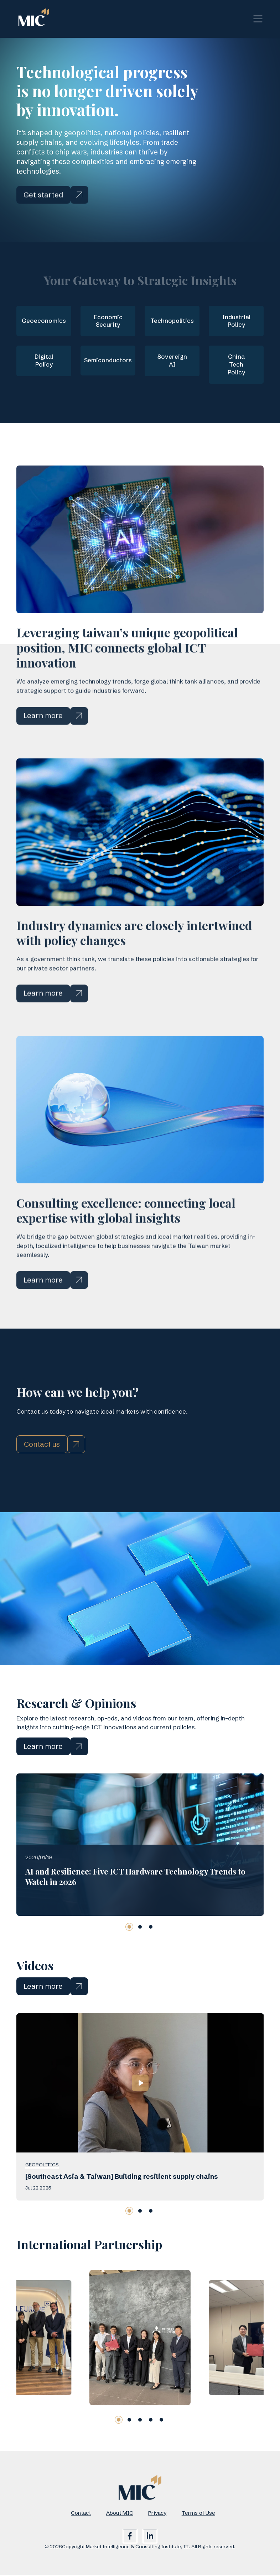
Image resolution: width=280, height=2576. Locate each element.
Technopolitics (172, 321)
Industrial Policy (236, 321)
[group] (140, 2373)
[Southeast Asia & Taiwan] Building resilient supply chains (121, 2212)
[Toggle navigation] (258, 19)
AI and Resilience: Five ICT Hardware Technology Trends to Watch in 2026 (135, 1912)
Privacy (157, 2514)
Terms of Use (198, 2514)
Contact (81, 2514)
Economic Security (108, 321)
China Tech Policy (236, 365)
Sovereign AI (172, 361)
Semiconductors (108, 361)
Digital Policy (44, 361)
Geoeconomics (44, 321)
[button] (129, 1963)
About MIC (119, 2514)
